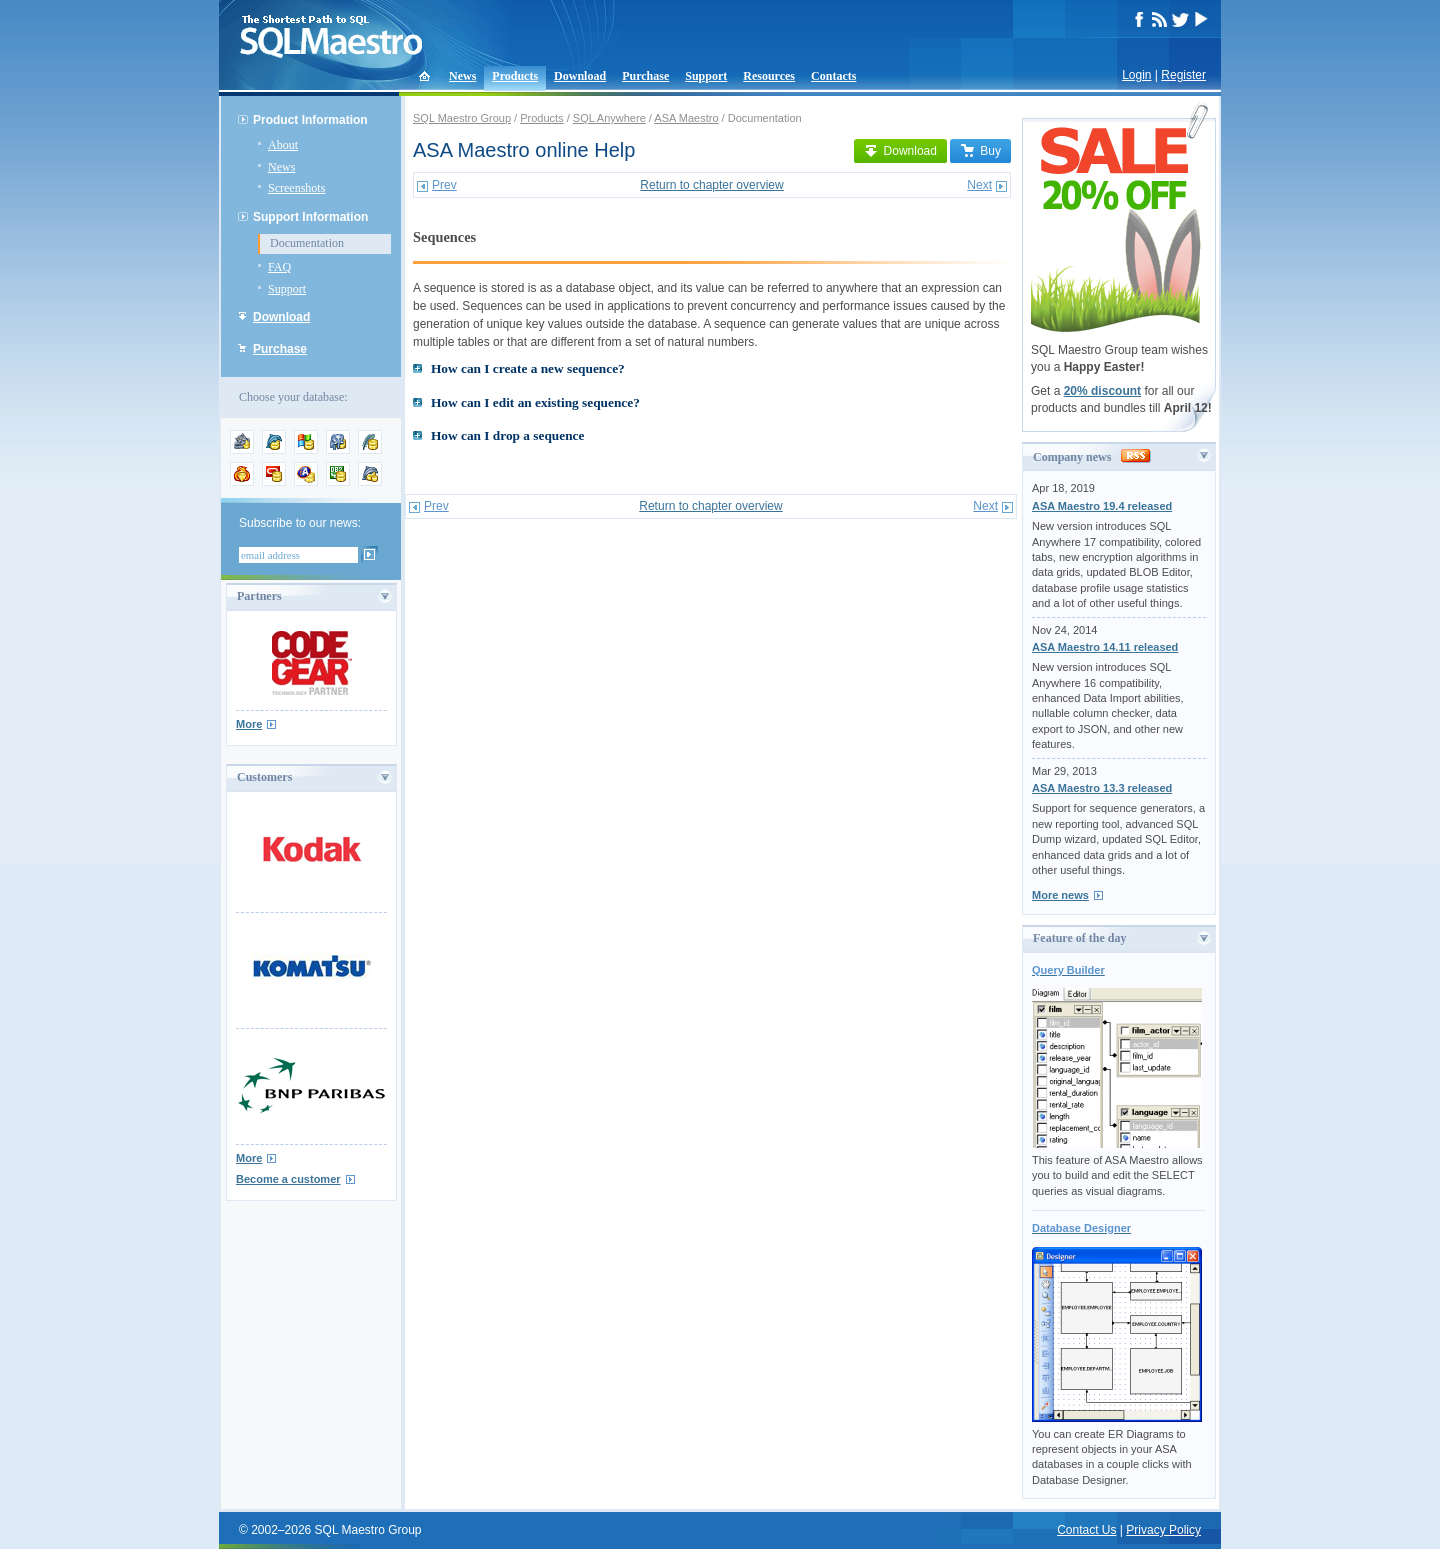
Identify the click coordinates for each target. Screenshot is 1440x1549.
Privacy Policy (1163, 1530)
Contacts (833, 76)
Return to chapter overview (711, 185)
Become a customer (288, 1179)
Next (979, 185)
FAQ (279, 267)
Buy (980, 151)
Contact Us (1086, 1530)
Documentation (307, 243)
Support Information (310, 217)
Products (515, 76)
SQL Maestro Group (462, 118)
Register (1183, 75)
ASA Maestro (686, 118)
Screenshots (296, 188)
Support (706, 76)
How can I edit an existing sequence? (535, 402)
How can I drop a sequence (507, 435)
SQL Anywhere (609, 118)
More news (1060, 895)
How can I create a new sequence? (528, 368)
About (283, 145)
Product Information (310, 120)
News (462, 76)
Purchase (645, 76)
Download (580, 76)
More (249, 724)
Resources (769, 76)
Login (1136, 75)
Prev (444, 185)
